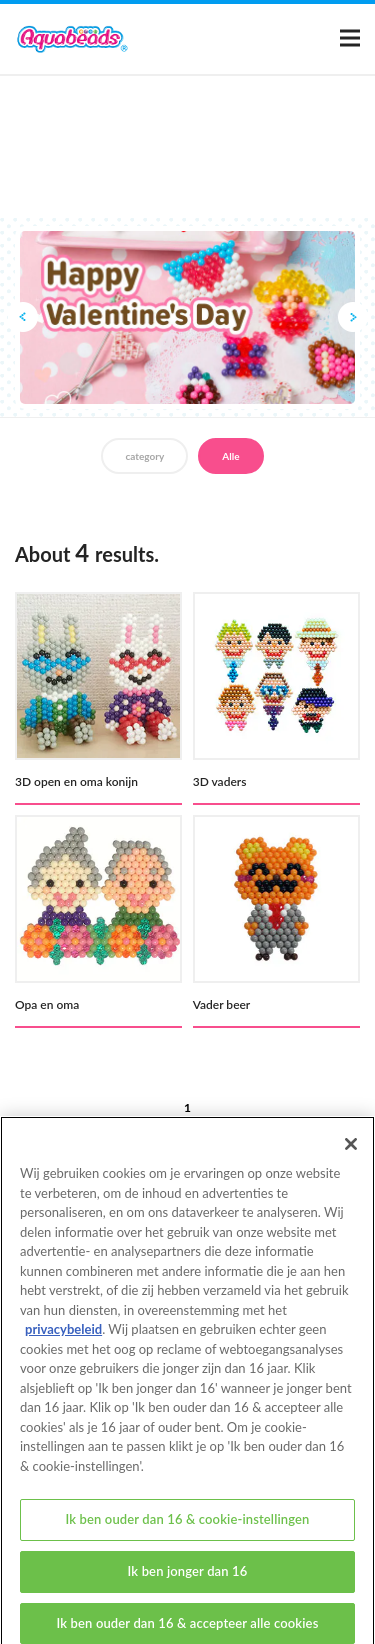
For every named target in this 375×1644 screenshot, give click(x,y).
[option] (187, 318)
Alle (230, 456)
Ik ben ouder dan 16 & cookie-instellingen (187, 1529)
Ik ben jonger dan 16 (188, 1581)
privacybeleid (63, 1339)
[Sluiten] (351, 1154)
